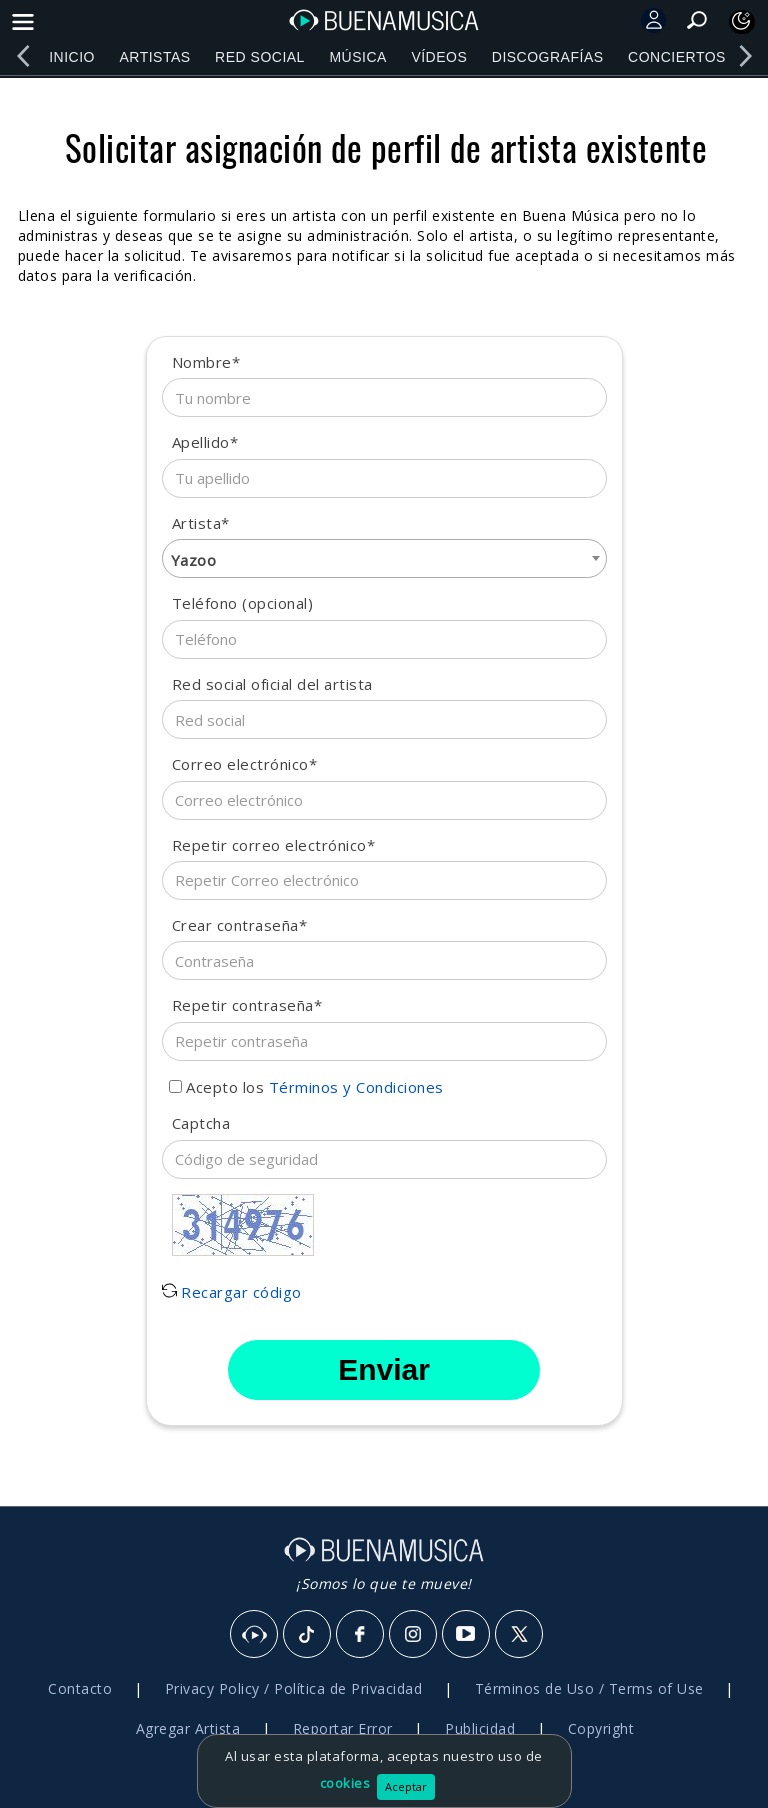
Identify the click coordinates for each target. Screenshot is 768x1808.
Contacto (80, 1688)
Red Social (260, 57)
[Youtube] (467, 1635)
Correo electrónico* (245, 764)
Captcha (201, 1123)
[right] (745, 56)
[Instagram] (414, 1635)
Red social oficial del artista (272, 684)
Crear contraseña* (240, 925)
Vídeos (439, 57)
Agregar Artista (188, 1728)
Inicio (72, 57)
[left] (23, 56)
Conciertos (677, 57)
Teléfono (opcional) (243, 603)
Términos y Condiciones (356, 1087)
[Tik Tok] (308, 1635)
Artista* (201, 523)
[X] (520, 1635)
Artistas (154, 57)
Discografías (548, 57)
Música (357, 57)
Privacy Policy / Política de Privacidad (294, 1688)
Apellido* (205, 442)
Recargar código (232, 1292)
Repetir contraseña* (247, 1005)
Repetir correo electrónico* (274, 845)
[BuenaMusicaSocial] (255, 1635)
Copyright (601, 1728)
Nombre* (206, 362)
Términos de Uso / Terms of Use (589, 1688)
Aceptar (406, 1786)
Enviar (384, 1369)
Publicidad (480, 1728)
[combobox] (384, 558)
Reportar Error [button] (343, 1728)
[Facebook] (361, 1635)
